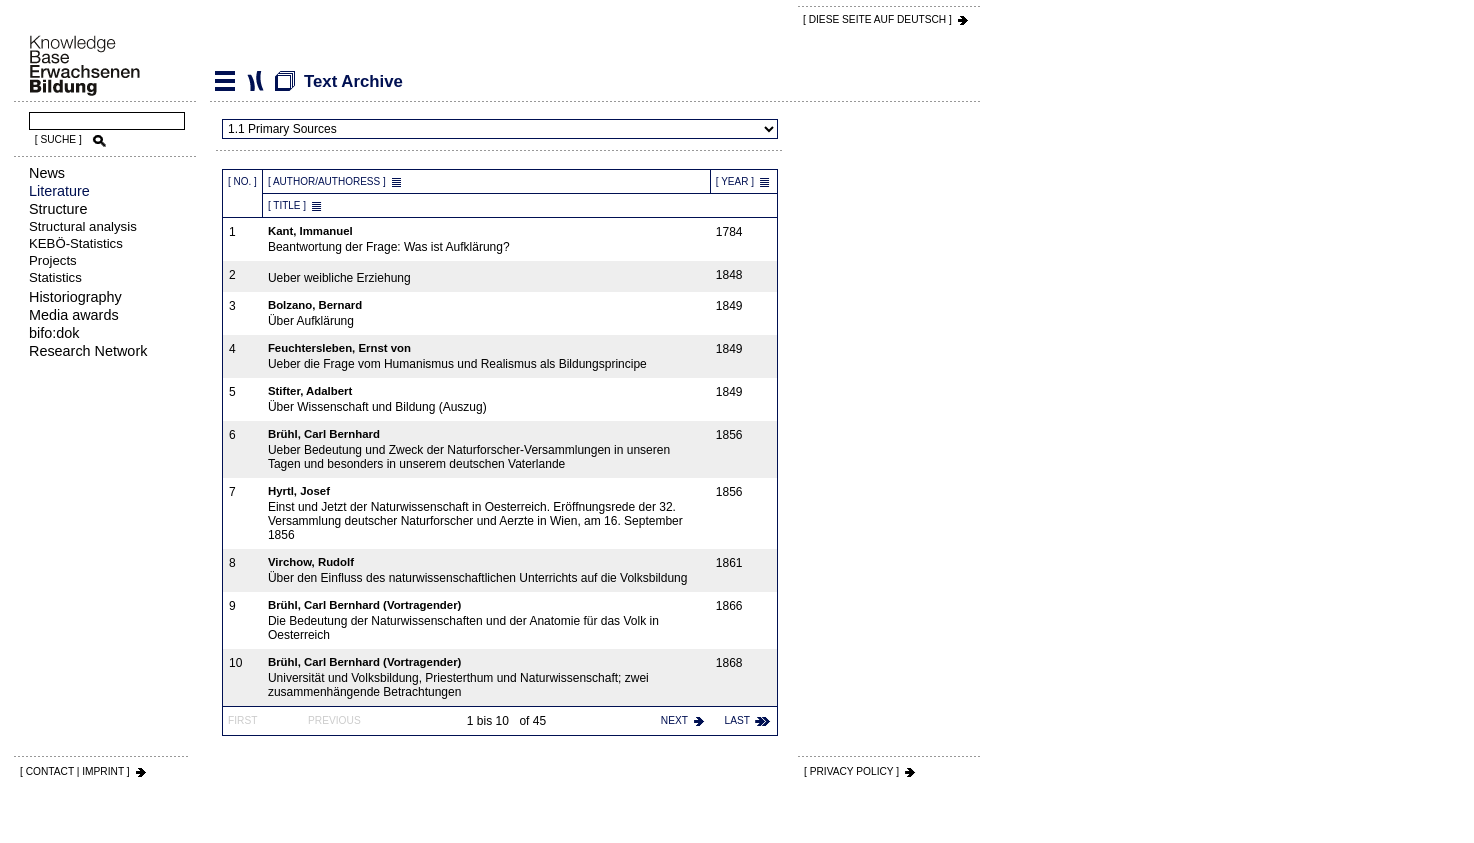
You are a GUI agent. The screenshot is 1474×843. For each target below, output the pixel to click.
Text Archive (255, 81)
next (674, 720)
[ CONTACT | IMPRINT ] (75, 771)
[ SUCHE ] (58, 139)
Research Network (88, 351)
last (737, 720)
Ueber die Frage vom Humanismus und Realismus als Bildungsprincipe (487, 356)
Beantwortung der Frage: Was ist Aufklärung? (487, 239)
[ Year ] (735, 181)
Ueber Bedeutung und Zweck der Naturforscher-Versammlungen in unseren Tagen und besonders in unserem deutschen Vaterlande (487, 449)
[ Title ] (287, 205)
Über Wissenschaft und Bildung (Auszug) (487, 399)
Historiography (75, 297)
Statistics (55, 277)
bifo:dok (54, 333)
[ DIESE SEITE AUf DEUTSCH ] (877, 19)
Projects (53, 260)
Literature (59, 191)
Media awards (74, 315)
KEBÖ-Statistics (76, 243)
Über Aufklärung (487, 313)
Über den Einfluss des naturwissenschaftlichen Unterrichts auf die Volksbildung (487, 570)
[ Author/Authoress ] (327, 181)
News (47, 173)
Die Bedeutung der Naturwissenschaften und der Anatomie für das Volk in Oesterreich (487, 620)
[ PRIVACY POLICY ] (851, 771)
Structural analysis (83, 226)
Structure (58, 209)
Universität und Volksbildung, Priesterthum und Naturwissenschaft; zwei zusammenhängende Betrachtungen (487, 677)
